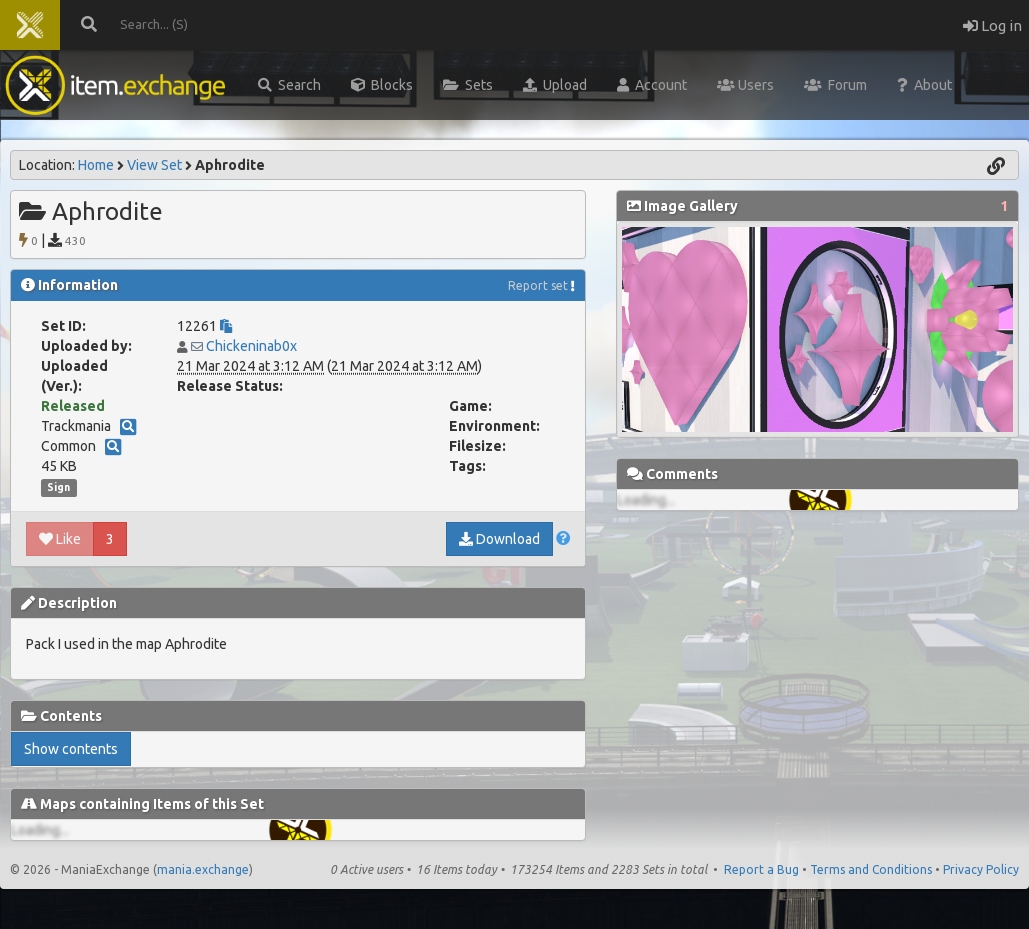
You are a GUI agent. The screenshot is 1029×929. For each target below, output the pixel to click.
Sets (468, 85)
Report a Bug (761, 869)
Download (499, 539)
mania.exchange (203, 869)
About (924, 85)
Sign (58, 487)
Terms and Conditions (871, 869)
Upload (555, 85)
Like (60, 539)
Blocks (382, 85)
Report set (538, 285)
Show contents (71, 749)
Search (289, 85)
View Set (154, 165)
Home (96, 165)
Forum (835, 85)
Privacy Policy (981, 869)
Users (745, 85)
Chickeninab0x (251, 346)
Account (652, 85)
